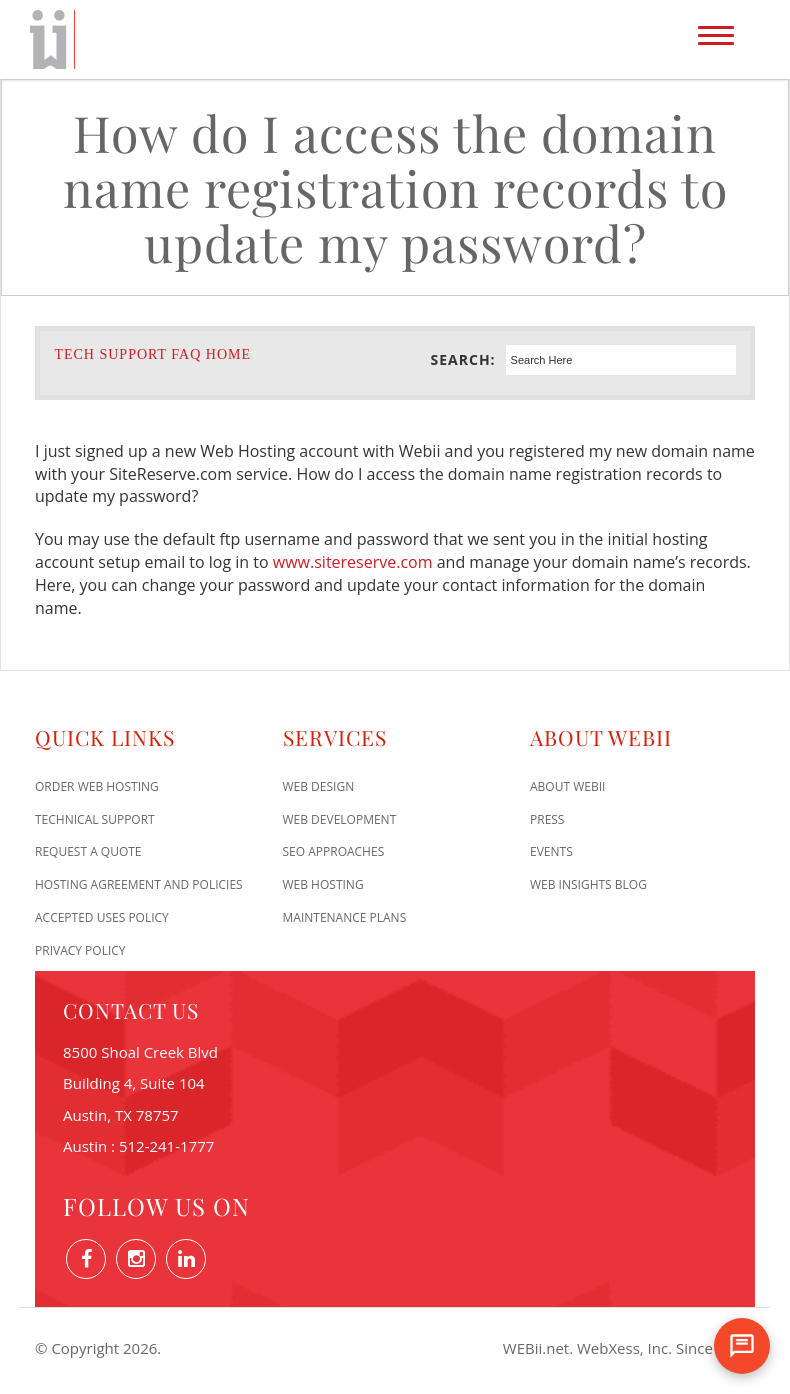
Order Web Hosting (97, 786)
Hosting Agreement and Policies (139, 884)
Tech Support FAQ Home (152, 354)
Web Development (340, 819)
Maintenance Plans (345, 917)
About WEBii (567, 786)
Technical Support (95, 819)
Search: (463, 359)
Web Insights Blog (588, 884)
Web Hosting (323, 884)
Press (547, 819)
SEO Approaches (334, 851)
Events (551, 851)
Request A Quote (88, 851)
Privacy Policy (80, 950)
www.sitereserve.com (353, 562)
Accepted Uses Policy (102, 917)
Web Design (319, 786)
